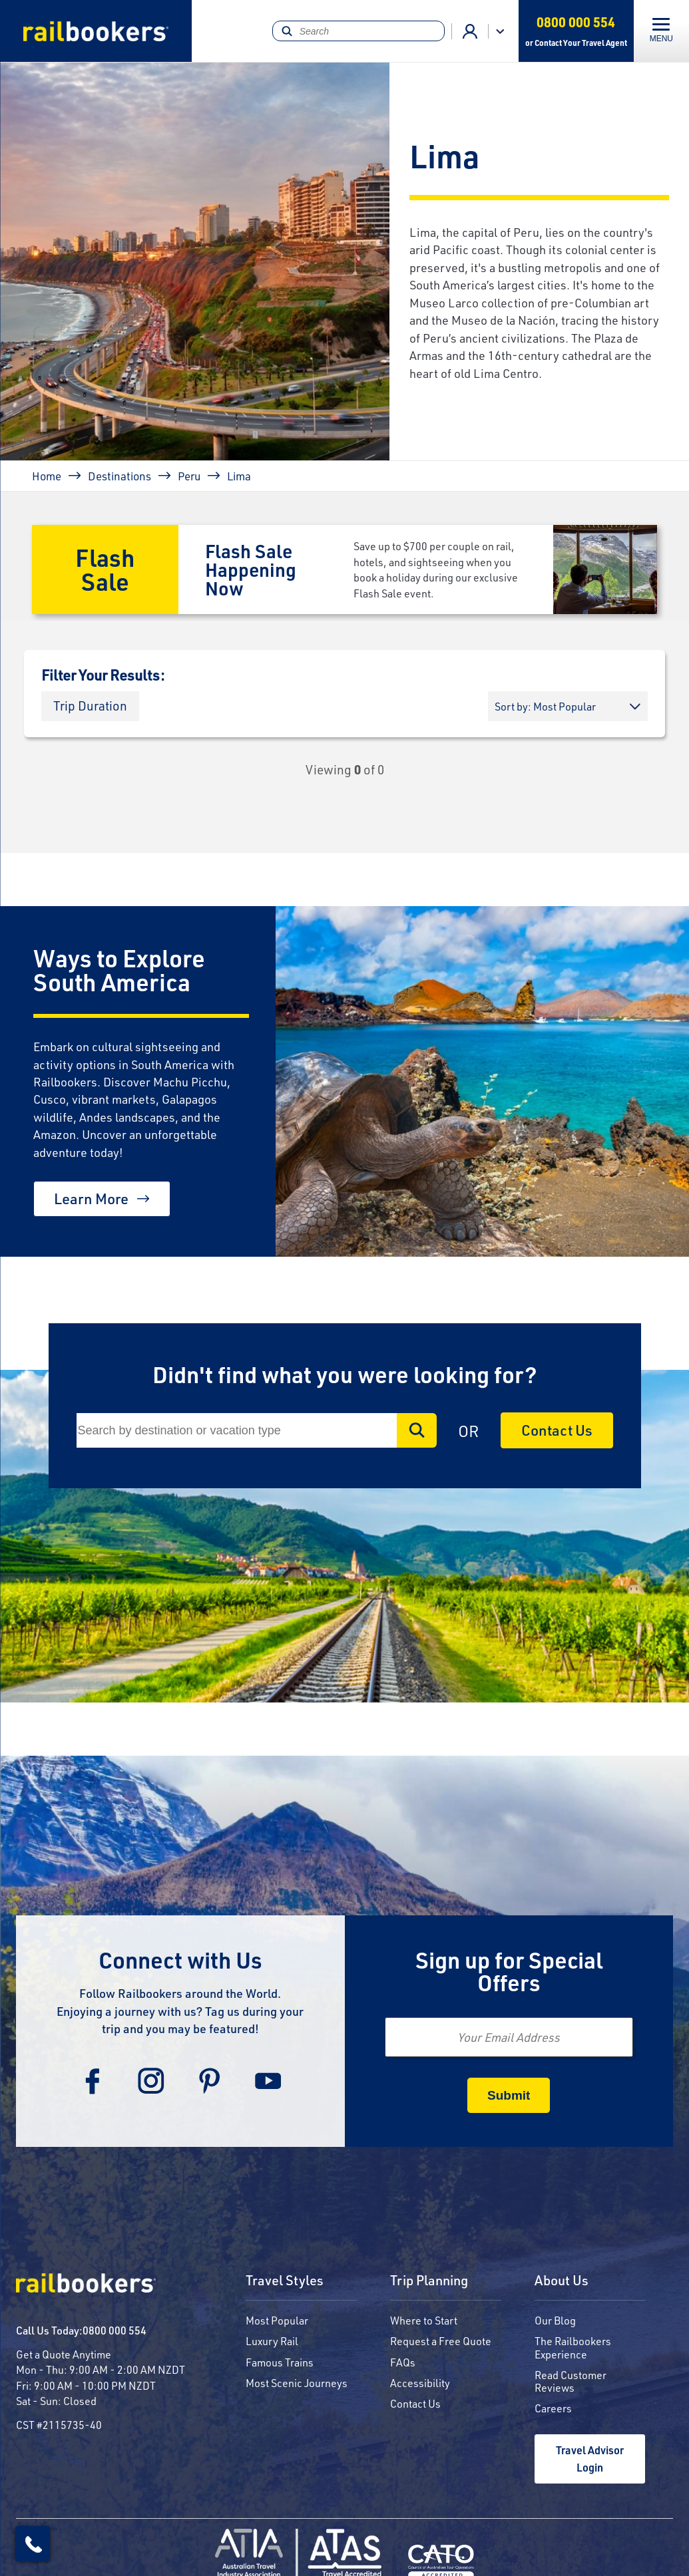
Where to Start (423, 2320)
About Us (561, 2281)
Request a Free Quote (440, 2341)
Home (46, 475)
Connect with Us (180, 1960)
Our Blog (555, 2320)
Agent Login (470, 31)
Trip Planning (429, 2281)
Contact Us (556, 1430)
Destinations (119, 475)
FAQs (402, 2362)
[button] (90, 706)
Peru (189, 475)
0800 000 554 (114, 2330)
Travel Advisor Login (590, 2458)
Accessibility (420, 2383)
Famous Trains (280, 2362)
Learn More (91, 1198)
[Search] (358, 31)
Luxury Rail (272, 2341)
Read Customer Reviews (570, 2381)
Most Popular (277, 2320)
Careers (553, 2408)
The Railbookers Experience (573, 2347)
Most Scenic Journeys (296, 2383)
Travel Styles (285, 2281)
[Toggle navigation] (661, 31)
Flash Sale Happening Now (250, 569)
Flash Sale (105, 569)
